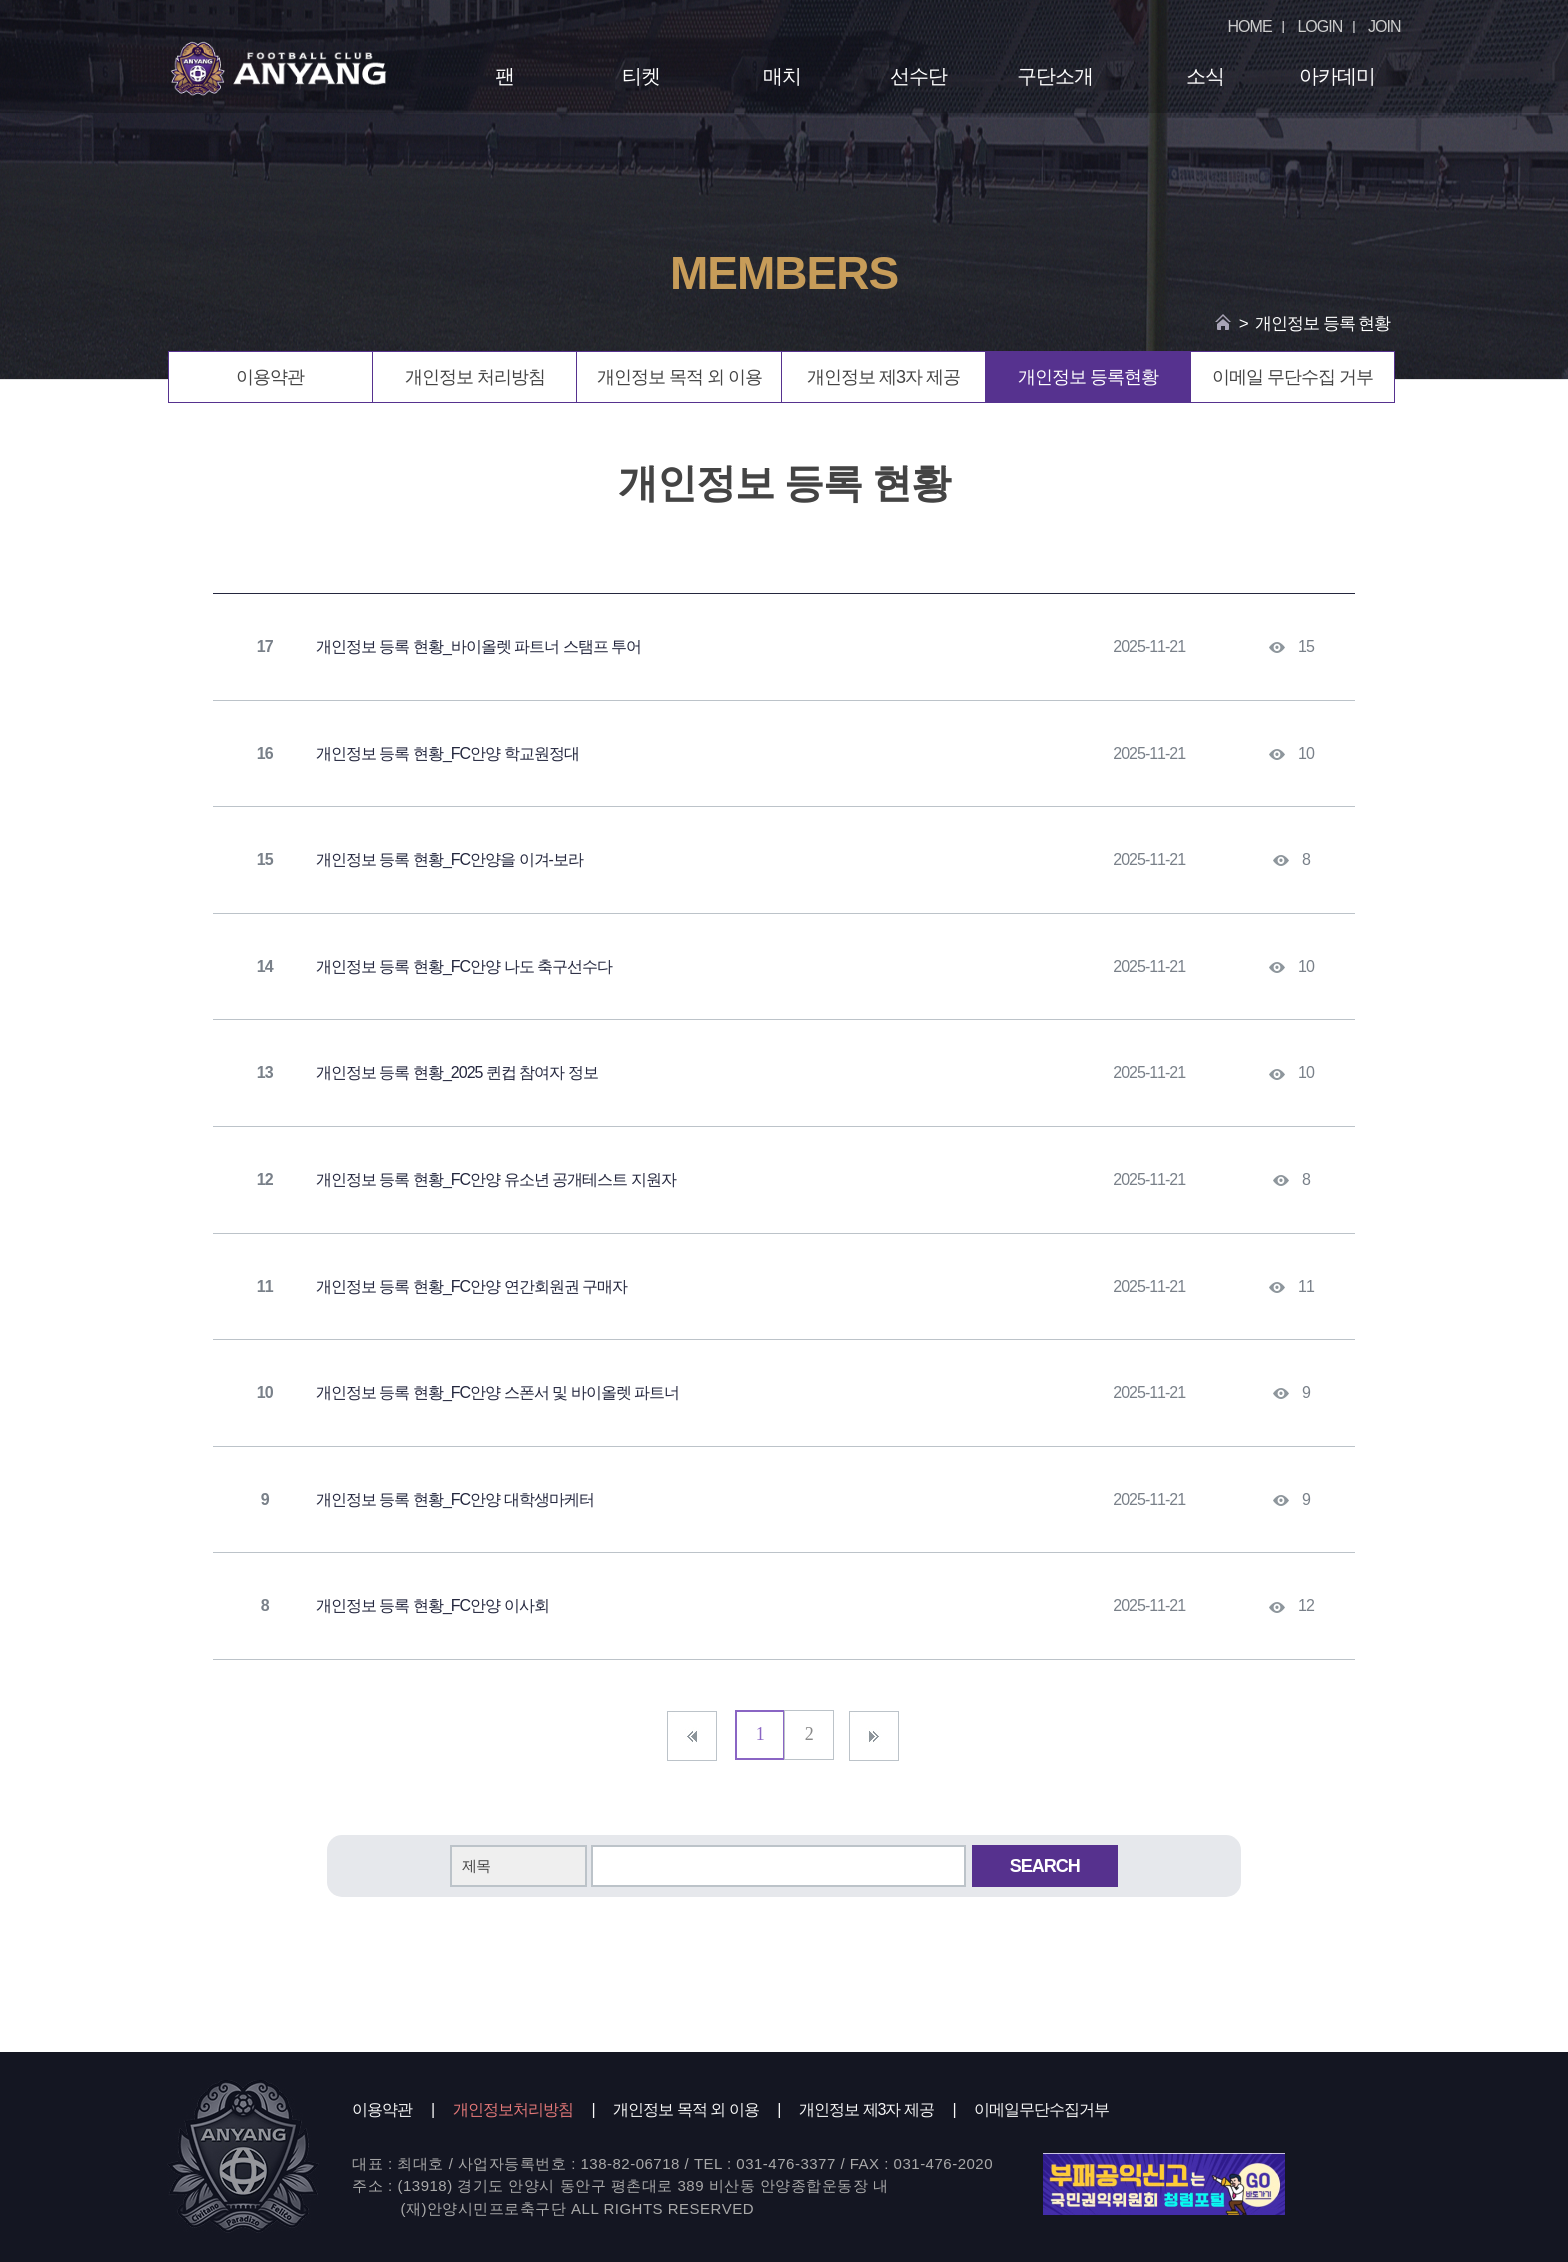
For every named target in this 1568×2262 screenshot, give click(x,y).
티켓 (641, 76)
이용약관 (270, 377)
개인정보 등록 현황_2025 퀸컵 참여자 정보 (457, 1072)
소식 (1205, 76)
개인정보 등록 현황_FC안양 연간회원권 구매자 (471, 1286)
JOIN (1384, 26)
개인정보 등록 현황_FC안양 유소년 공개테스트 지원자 (495, 1179)
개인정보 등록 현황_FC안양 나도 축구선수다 (464, 966)
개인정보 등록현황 (1088, 377)
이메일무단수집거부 (1041, 2109)
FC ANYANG (279, 68)
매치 (782, 76)
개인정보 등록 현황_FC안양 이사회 (432, 1605)
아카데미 (1337, 76)
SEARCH (1045, 1866)
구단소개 (1055, 76)
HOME (1250, 26)
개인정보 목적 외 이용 (679, 377)
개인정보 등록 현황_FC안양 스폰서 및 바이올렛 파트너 (497, 1392)
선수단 (918, 76)
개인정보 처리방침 (475, 377)
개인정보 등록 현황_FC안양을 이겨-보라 (449, 859)
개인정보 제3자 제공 (883, 377)
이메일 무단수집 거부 (1292, 377)
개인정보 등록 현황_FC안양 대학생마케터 (455, 1499)
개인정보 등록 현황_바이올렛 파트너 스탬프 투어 (478, 646)
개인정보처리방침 (513, 2109)
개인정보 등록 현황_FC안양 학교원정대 (447, 753)
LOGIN (1319, 26)
